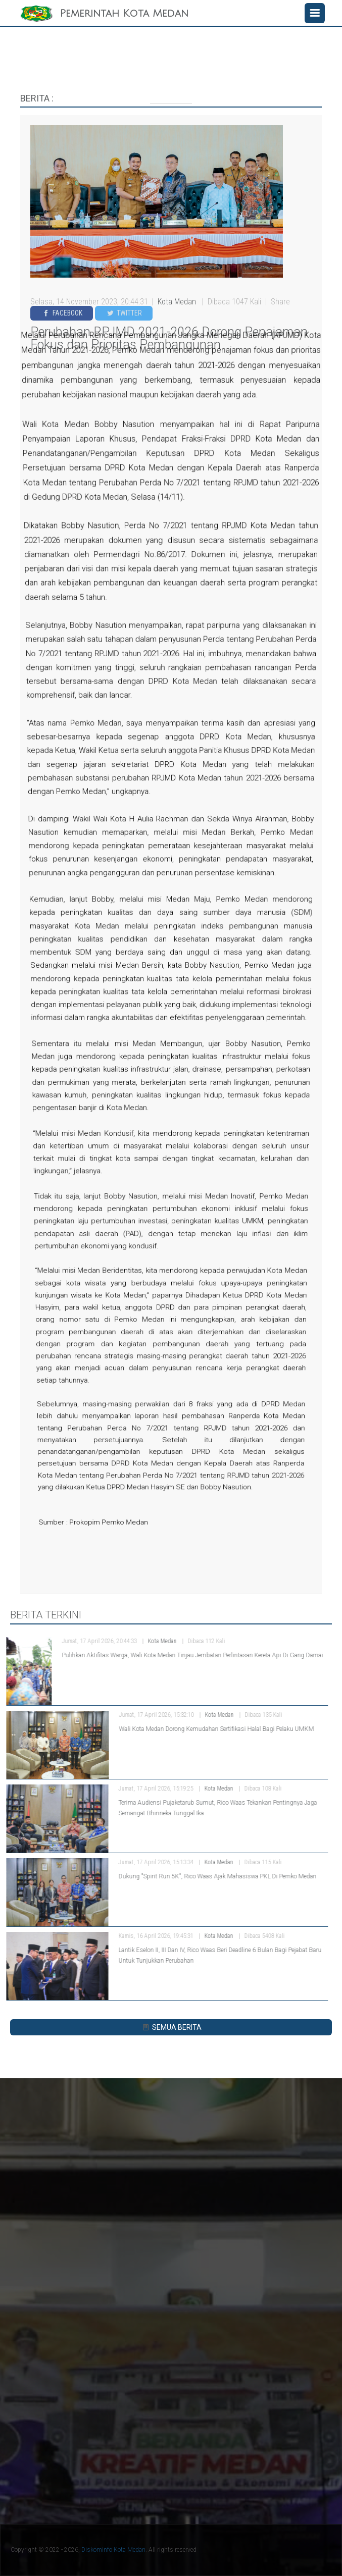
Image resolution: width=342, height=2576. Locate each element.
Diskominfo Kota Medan (113, 2549)
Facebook (61, 313)
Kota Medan (178, 301)
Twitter (124, 313)
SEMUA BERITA (171, 2027)
